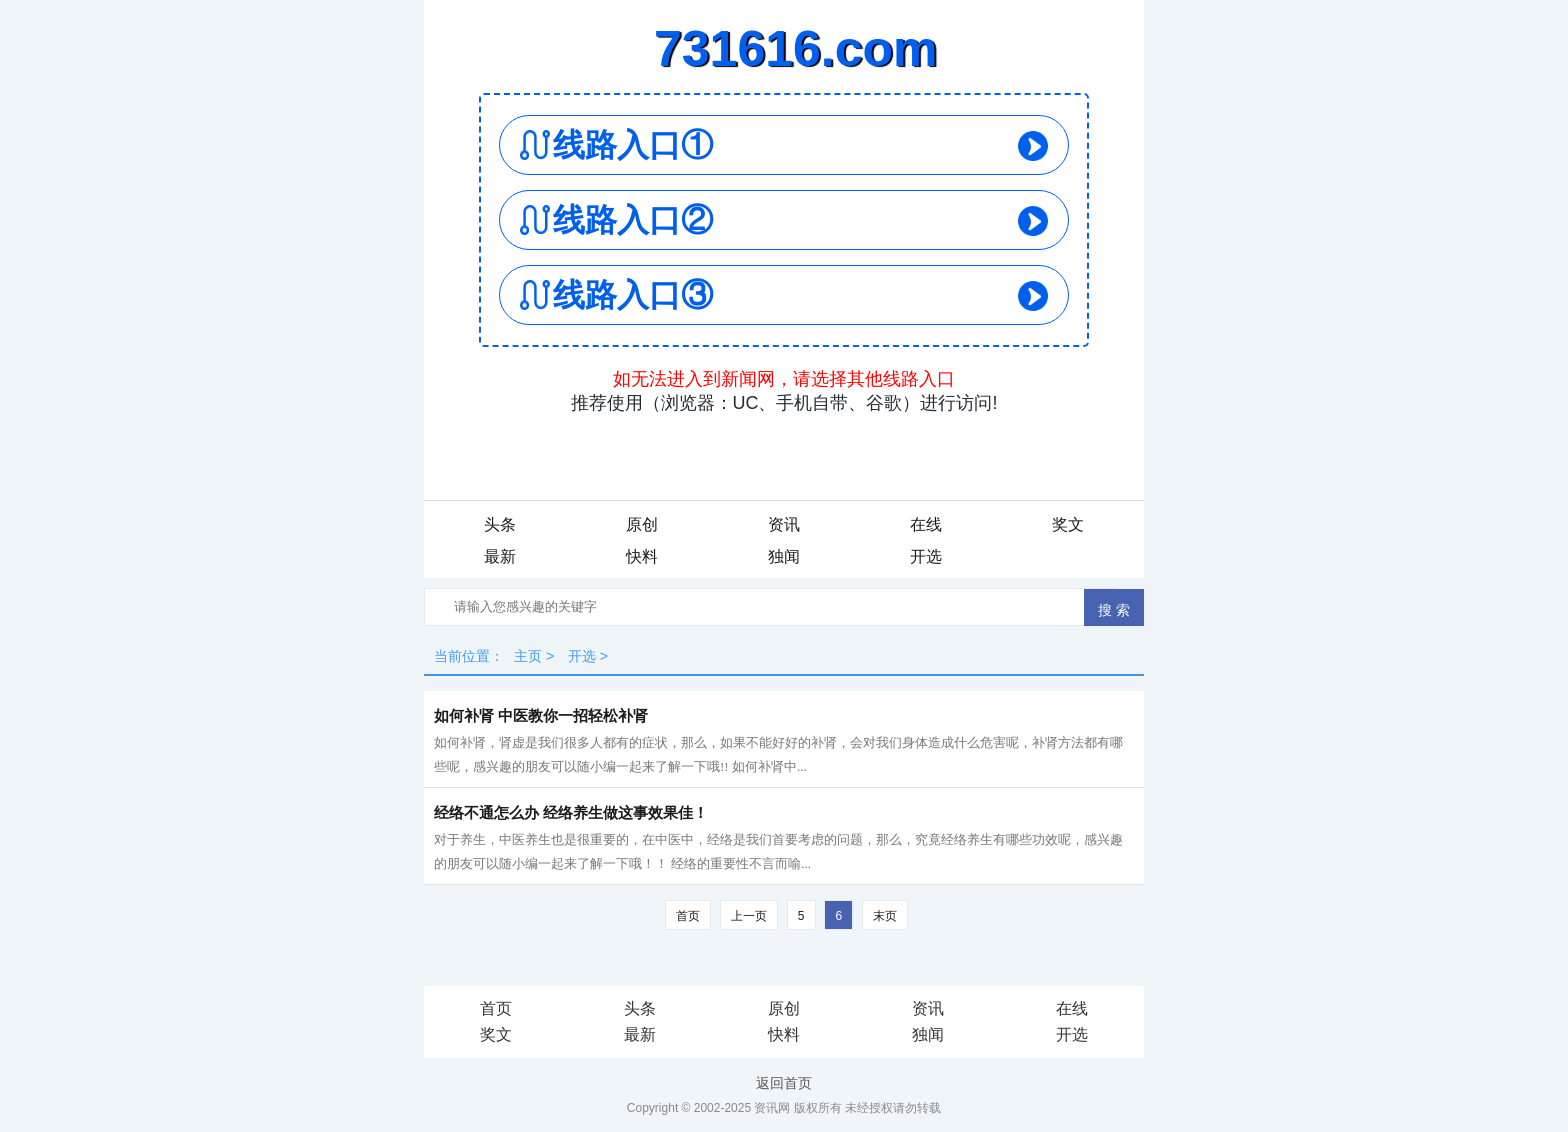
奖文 (1068, 524)
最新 (500, 556)
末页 (885, 916)
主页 (528, 656)
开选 (926, 556)
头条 (500, 524)
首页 (688, 916)
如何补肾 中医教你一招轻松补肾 (541, 716)
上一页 (749, 916)
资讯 (784, 524)
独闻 (784, 556)
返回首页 (784, 1083)
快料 (642, 556)
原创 (642, 524)
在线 (926, 524)
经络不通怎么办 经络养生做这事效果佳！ (571, 813)
